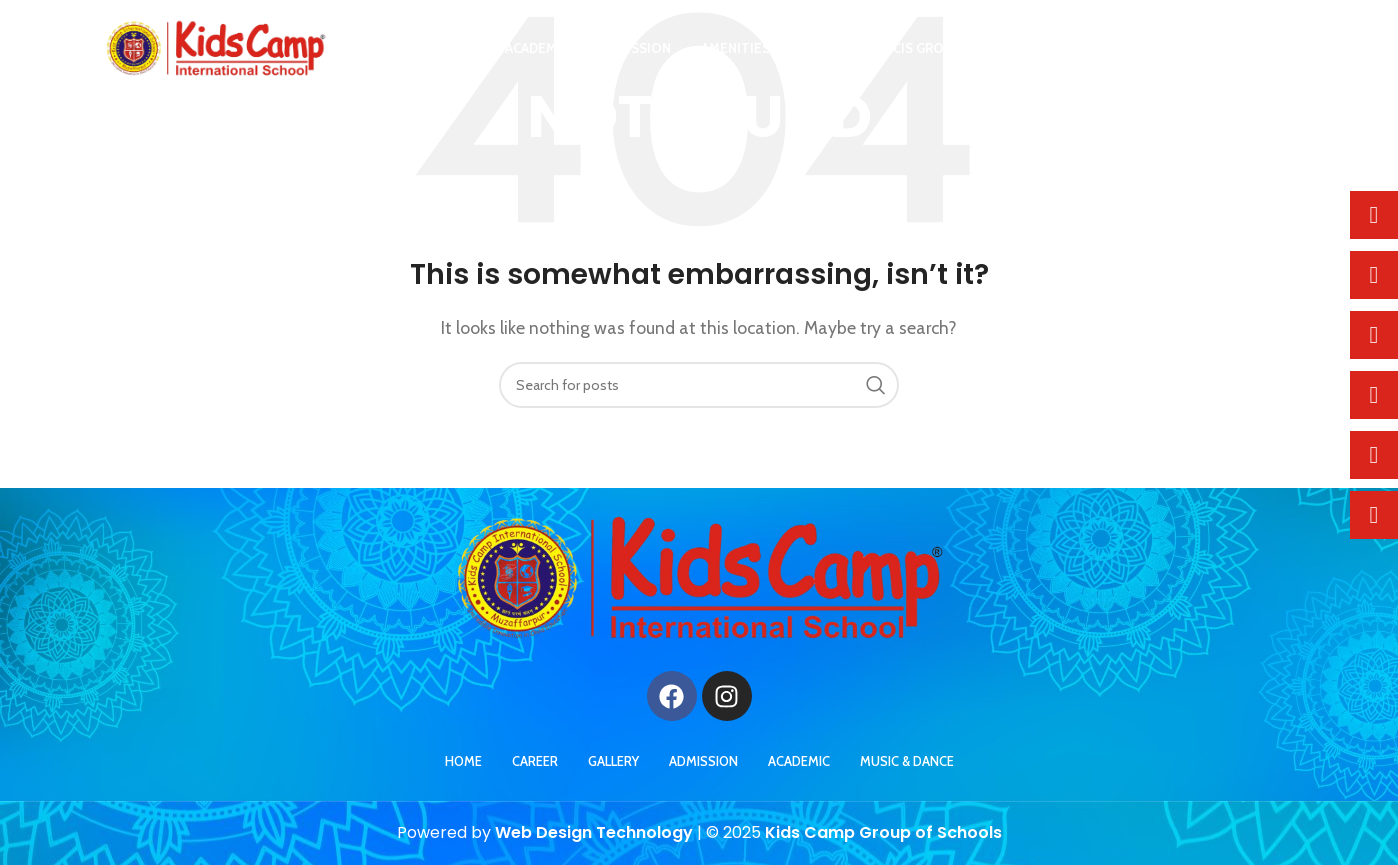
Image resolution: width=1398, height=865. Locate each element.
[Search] (699, 385)
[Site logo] (215, 50)
